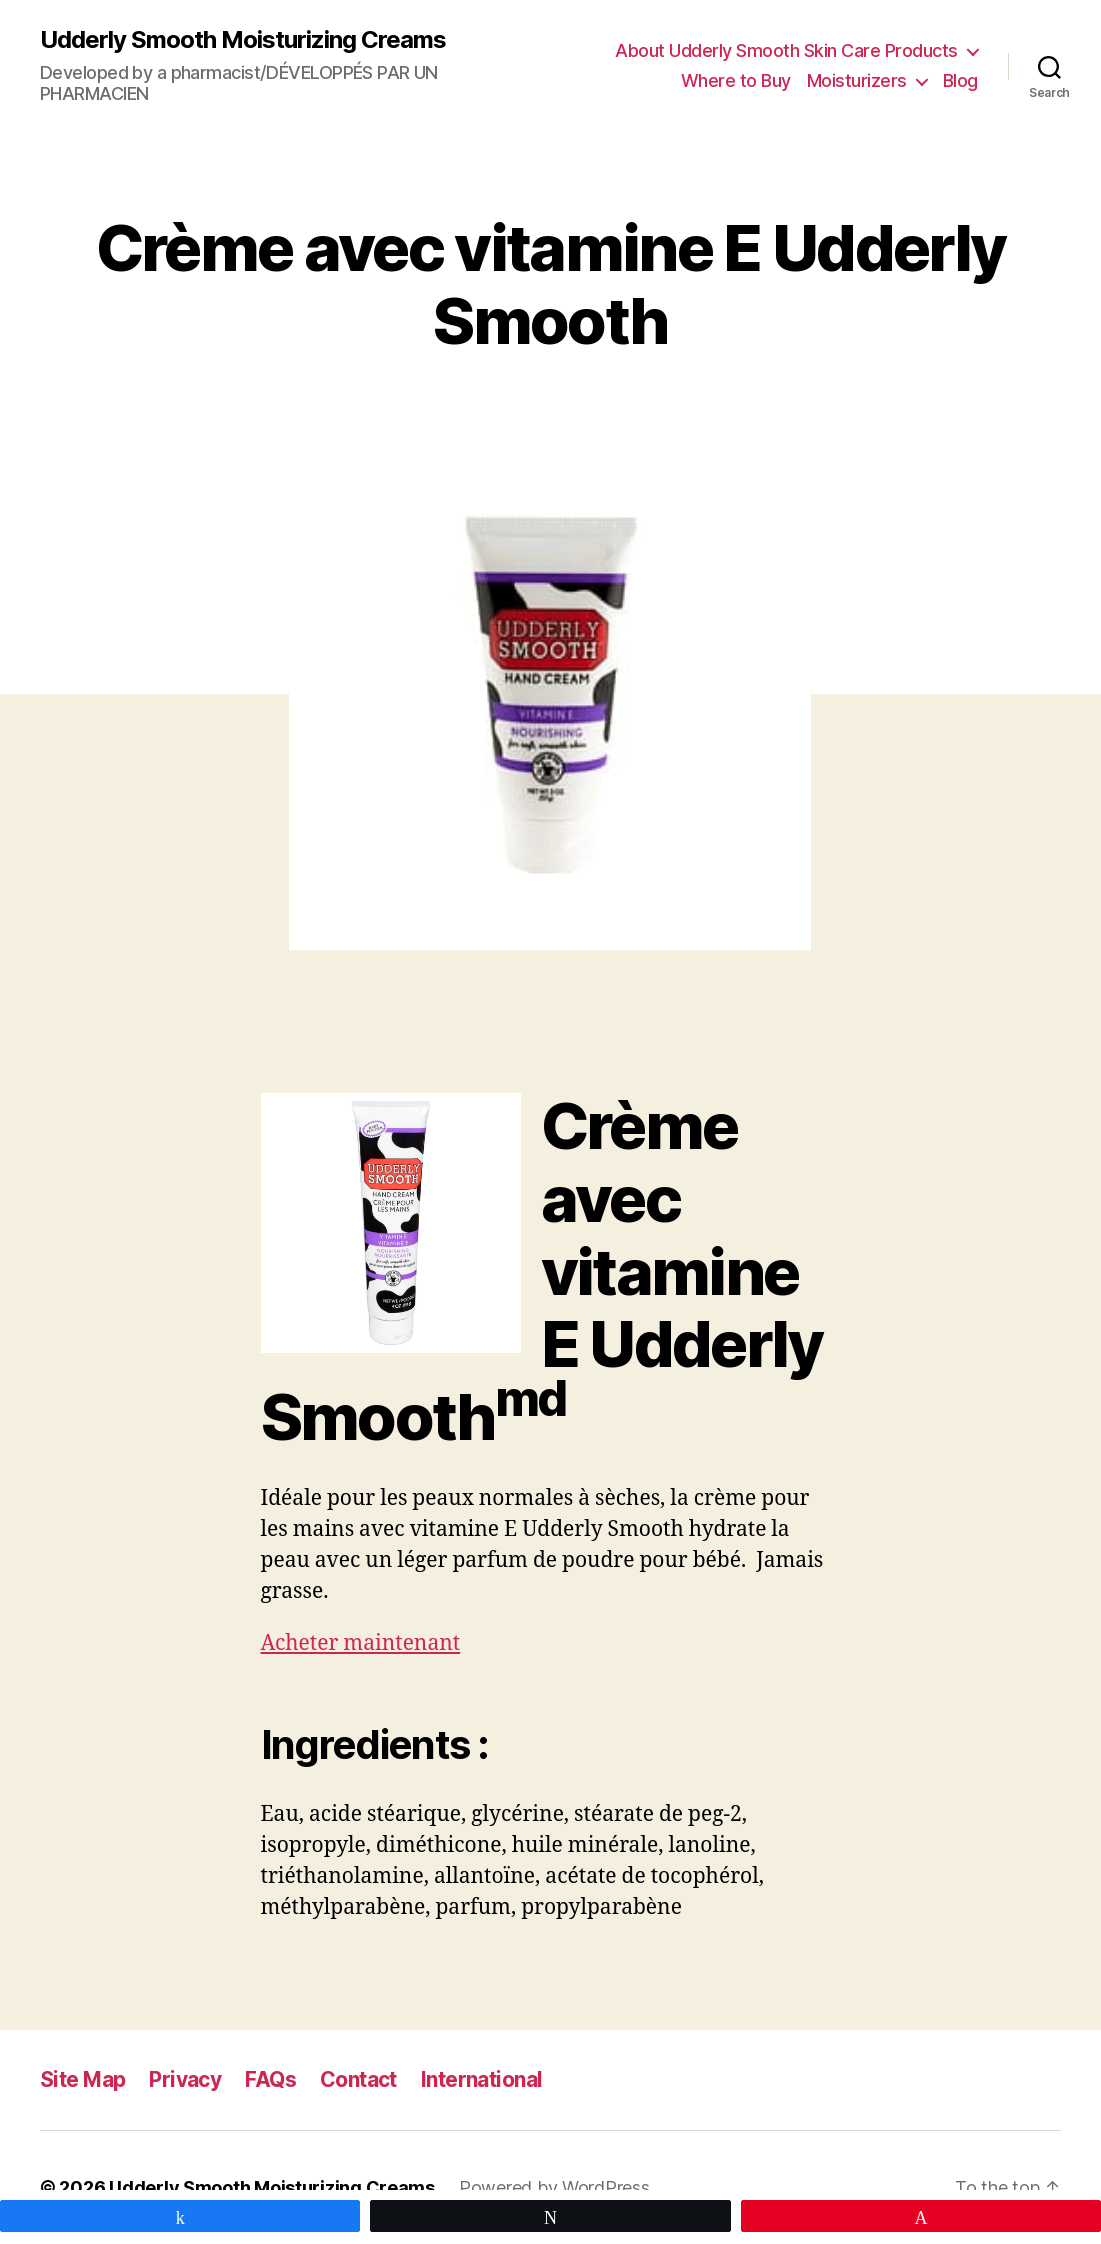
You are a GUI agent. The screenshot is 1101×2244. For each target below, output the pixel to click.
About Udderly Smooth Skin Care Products (786, 50)
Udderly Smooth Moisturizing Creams (243, 40)
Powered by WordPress (554, 2187)
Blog (960, 80)
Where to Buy (736, 80)
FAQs (270, 2079)
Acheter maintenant (361, 1643)
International (481, 2079)
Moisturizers (857, 80)
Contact (358, 2079)
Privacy (185, 2079)
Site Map (82, 2079)
